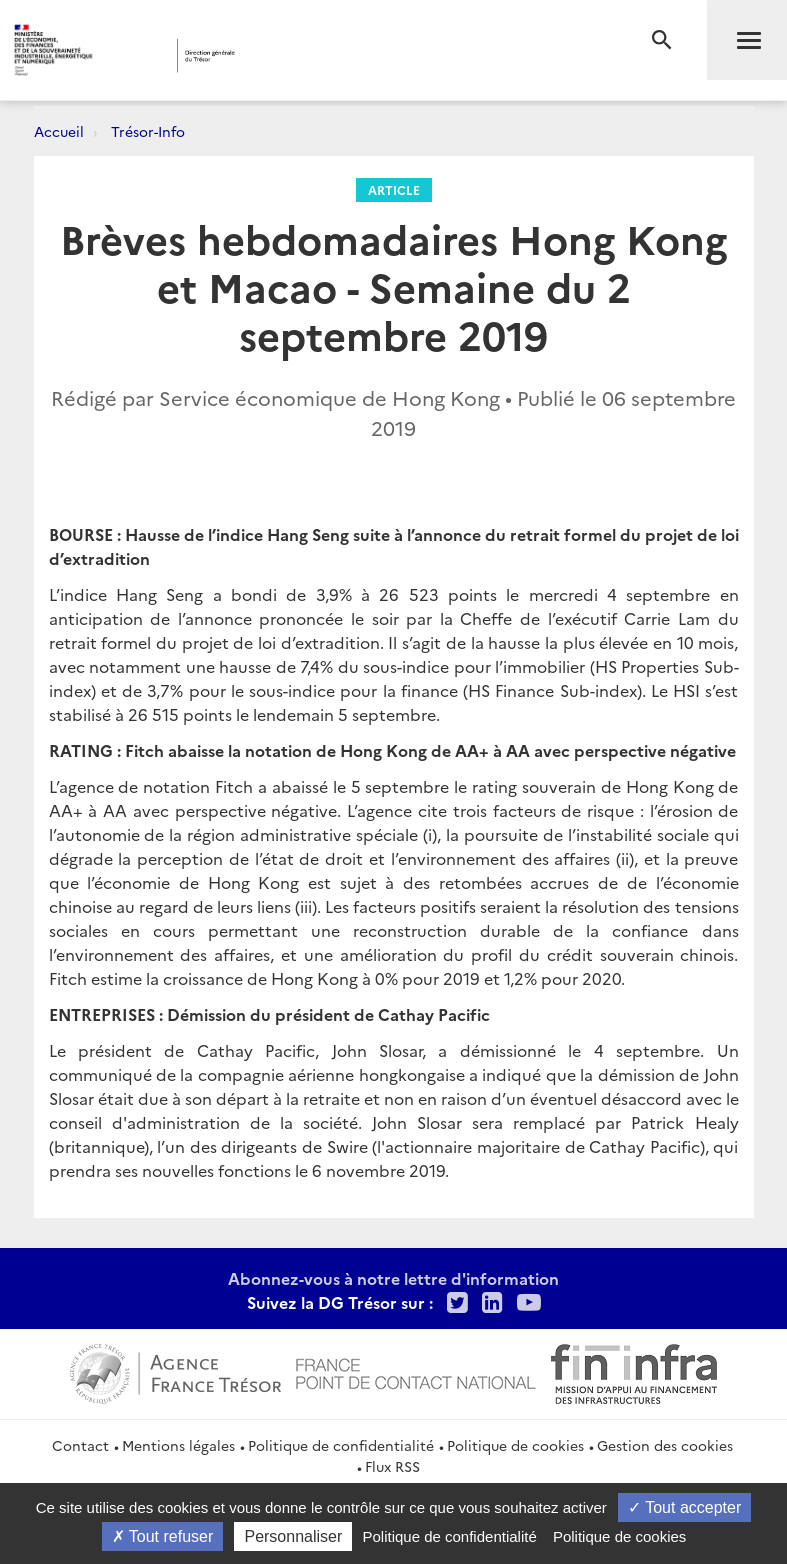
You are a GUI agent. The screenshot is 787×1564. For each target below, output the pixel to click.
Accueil (59, 131)
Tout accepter (684, 1507)
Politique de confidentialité (341, 1445)
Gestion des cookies (665, 1445)
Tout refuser (163, 1536)
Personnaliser (293, 1536)
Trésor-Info (148, 131)
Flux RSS (392, 1466)
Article (394, 189)
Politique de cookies (515, 1445)
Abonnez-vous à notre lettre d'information (393, 1278)
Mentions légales (178, 1445)
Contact (80, 1445)
